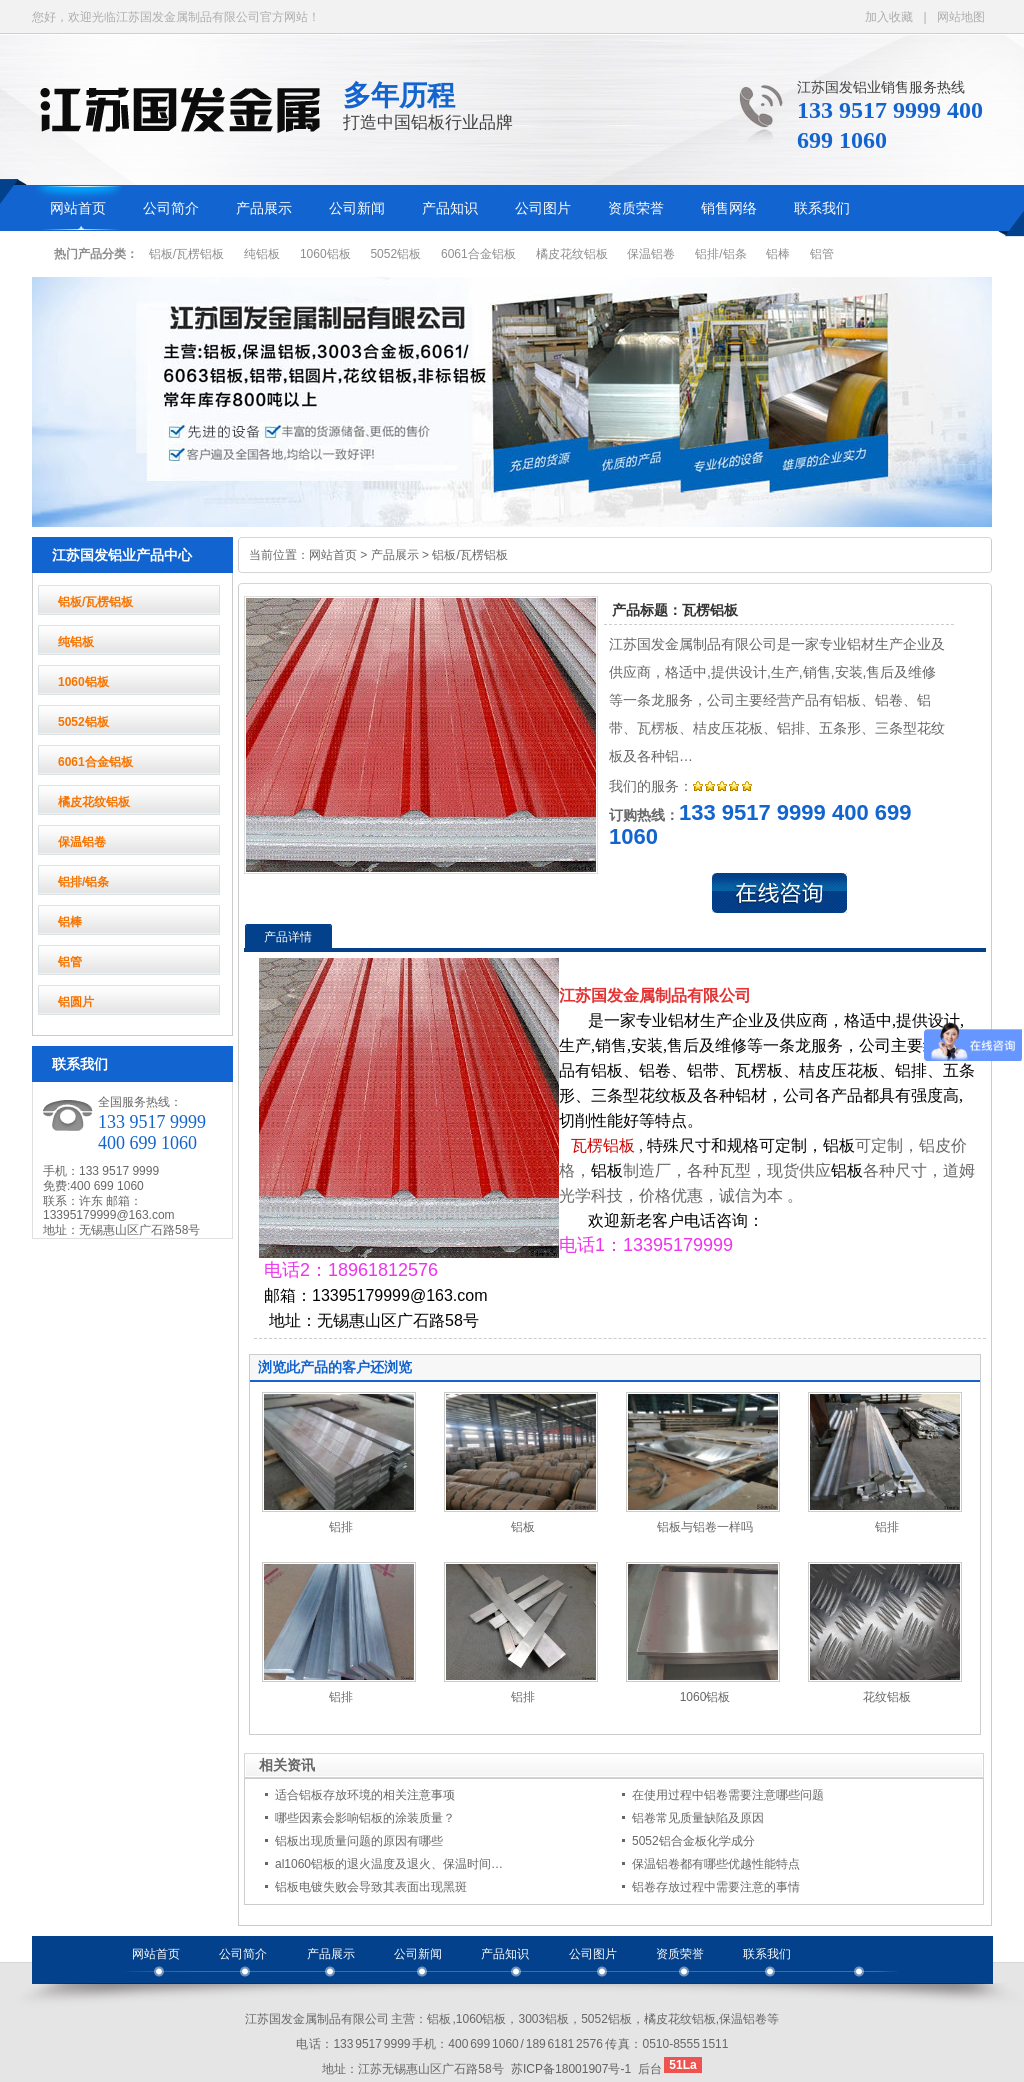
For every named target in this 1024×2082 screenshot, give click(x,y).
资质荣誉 (636, 208)
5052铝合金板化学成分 (693, 1841)
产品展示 (264, 208)
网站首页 (78, 208)
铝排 (341, 1527)
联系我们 (822, 208)
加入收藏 (889, 17)
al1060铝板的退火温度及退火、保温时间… (389, 1864)
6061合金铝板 (478, 254)
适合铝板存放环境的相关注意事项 (365, 1795)
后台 (650, 2069)
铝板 (523, 1527)
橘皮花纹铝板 (572, 254)
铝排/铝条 (720, 254)
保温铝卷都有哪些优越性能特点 (716, 1864)
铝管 (822, 254)
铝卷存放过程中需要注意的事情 (716, 1887)
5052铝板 (395, 254)
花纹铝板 (887, 1697)
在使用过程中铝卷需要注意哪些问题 (728, 1795)
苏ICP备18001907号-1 (571, 2069)
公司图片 (543, 208)
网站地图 (961, 17)
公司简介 (171, 208)
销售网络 (729, 208)
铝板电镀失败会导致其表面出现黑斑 (371, 1887)
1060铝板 (325, 254)
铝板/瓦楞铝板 (186, 254)
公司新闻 (357, 208)
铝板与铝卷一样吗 (705, 1527)
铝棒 (778, 254)
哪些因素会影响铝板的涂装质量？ (365, 1818)
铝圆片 (76, 1002)
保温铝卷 (651, 254)
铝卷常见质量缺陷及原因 (698, 1818)
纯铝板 (262, 254)
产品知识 (450, 208)
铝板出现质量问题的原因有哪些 (359, 1841)
